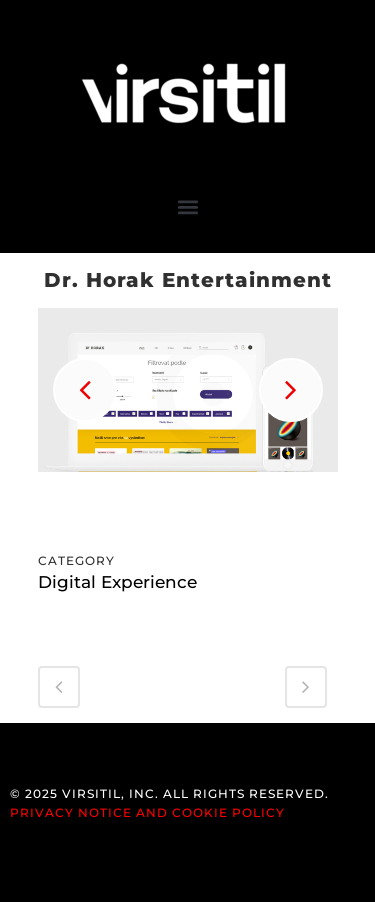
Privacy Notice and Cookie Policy (147, 812)
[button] (187, 206)
